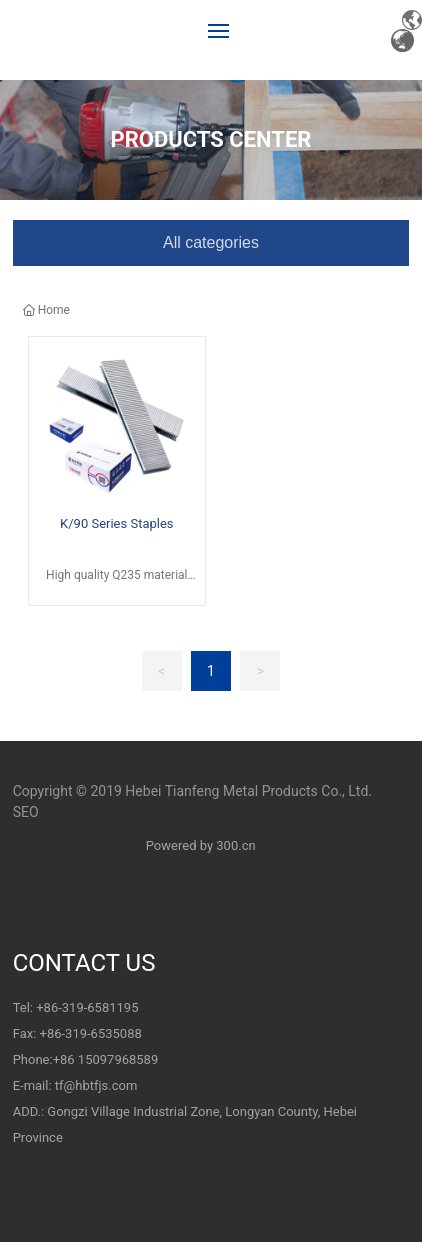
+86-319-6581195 (87, 1007)
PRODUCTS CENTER (211, 139)
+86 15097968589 (106, 1059)
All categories (211, 242)
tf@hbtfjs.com (96, 1085)
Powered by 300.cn (199, 845)
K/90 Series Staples (116, 523)
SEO (26, 812)
